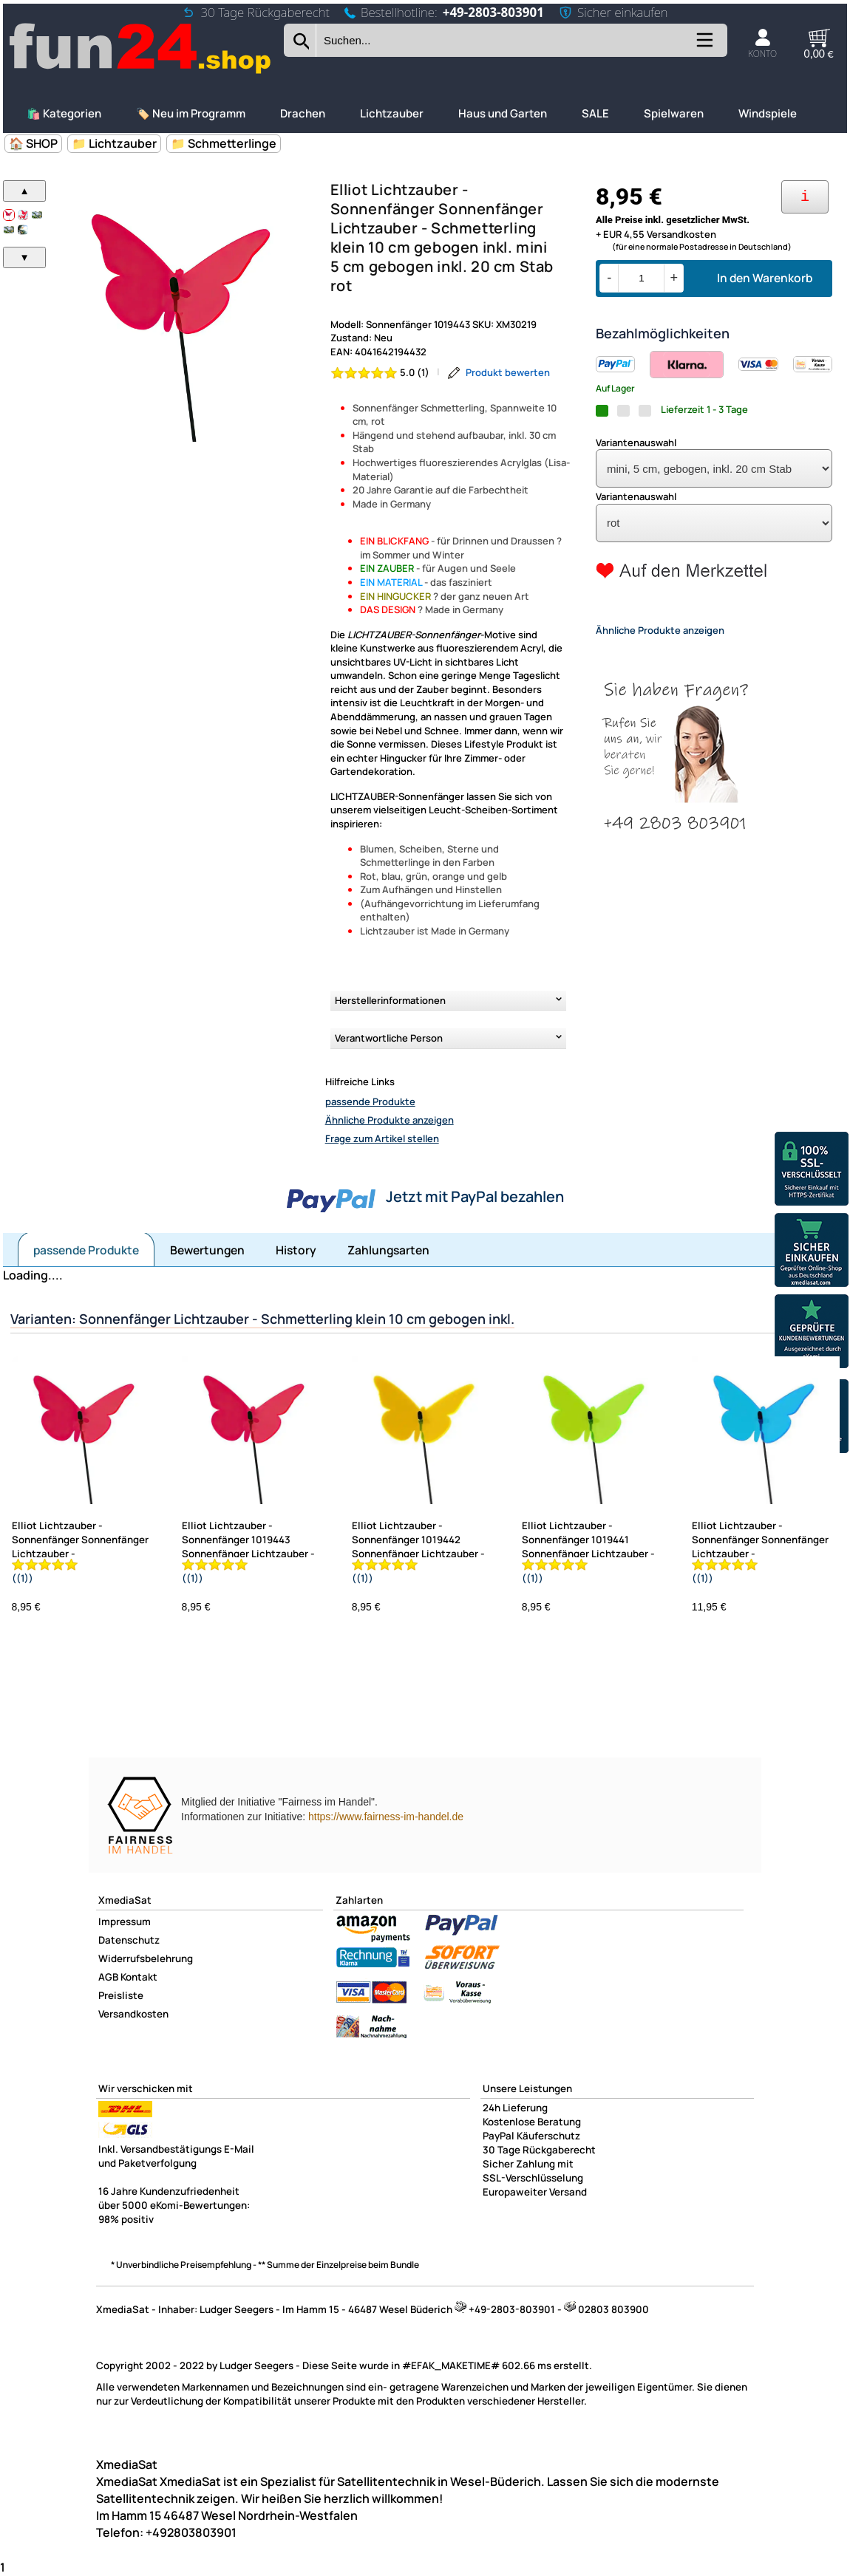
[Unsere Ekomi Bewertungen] (812, 1333)
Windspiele (767, 113)
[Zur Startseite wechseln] (141, 72)
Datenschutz (129, 1940)
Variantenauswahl (636, 442)
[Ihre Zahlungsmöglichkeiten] (805, 196)
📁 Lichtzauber (114, 143)
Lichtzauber (392, 113)
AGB (108, 1977)
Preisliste (120, 1995)
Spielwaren (674, 113)
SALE (595, 113)
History (296, 1250)
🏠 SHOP (33, 143)
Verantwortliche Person (389, 1038)
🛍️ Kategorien (64, 113)
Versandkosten (133, 2013)
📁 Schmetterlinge (223, 143)
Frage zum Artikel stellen (382, 1138)
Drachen (302, 113)
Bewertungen (207, 1250)
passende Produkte (370, 1101)
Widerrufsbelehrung (145, 1958)
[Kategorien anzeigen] (703, 45)
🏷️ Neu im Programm (190, 113)
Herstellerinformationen (390, 1000)
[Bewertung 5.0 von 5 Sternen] (380, 373)
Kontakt (138, 1977)
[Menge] (641, 278)
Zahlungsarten (388, 1250)
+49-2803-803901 (493, 12)
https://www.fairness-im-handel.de (385, 1816)
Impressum (124, 1921)
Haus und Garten (502, 113)
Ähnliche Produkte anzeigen (389, 1120)
